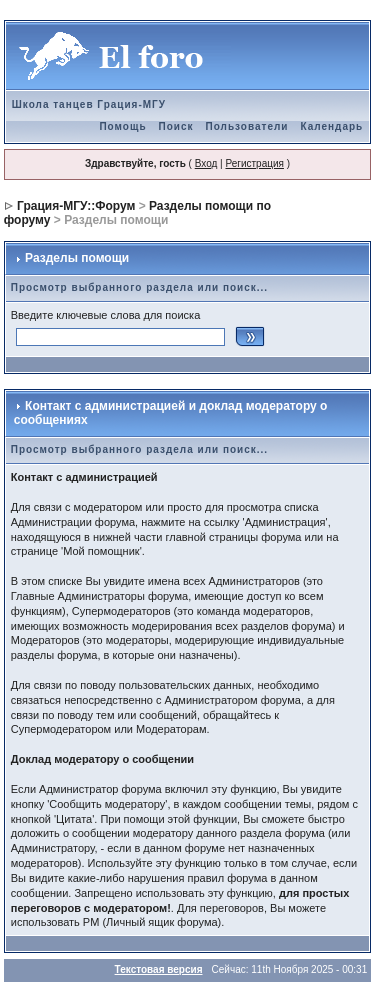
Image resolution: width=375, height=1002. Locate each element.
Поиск (176, 126)
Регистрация (254, 163)
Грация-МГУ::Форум (76, 206)
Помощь (122, 126)
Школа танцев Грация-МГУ (89, 104)
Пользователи (247, 126)
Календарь (331, 126)
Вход (206, 163)
